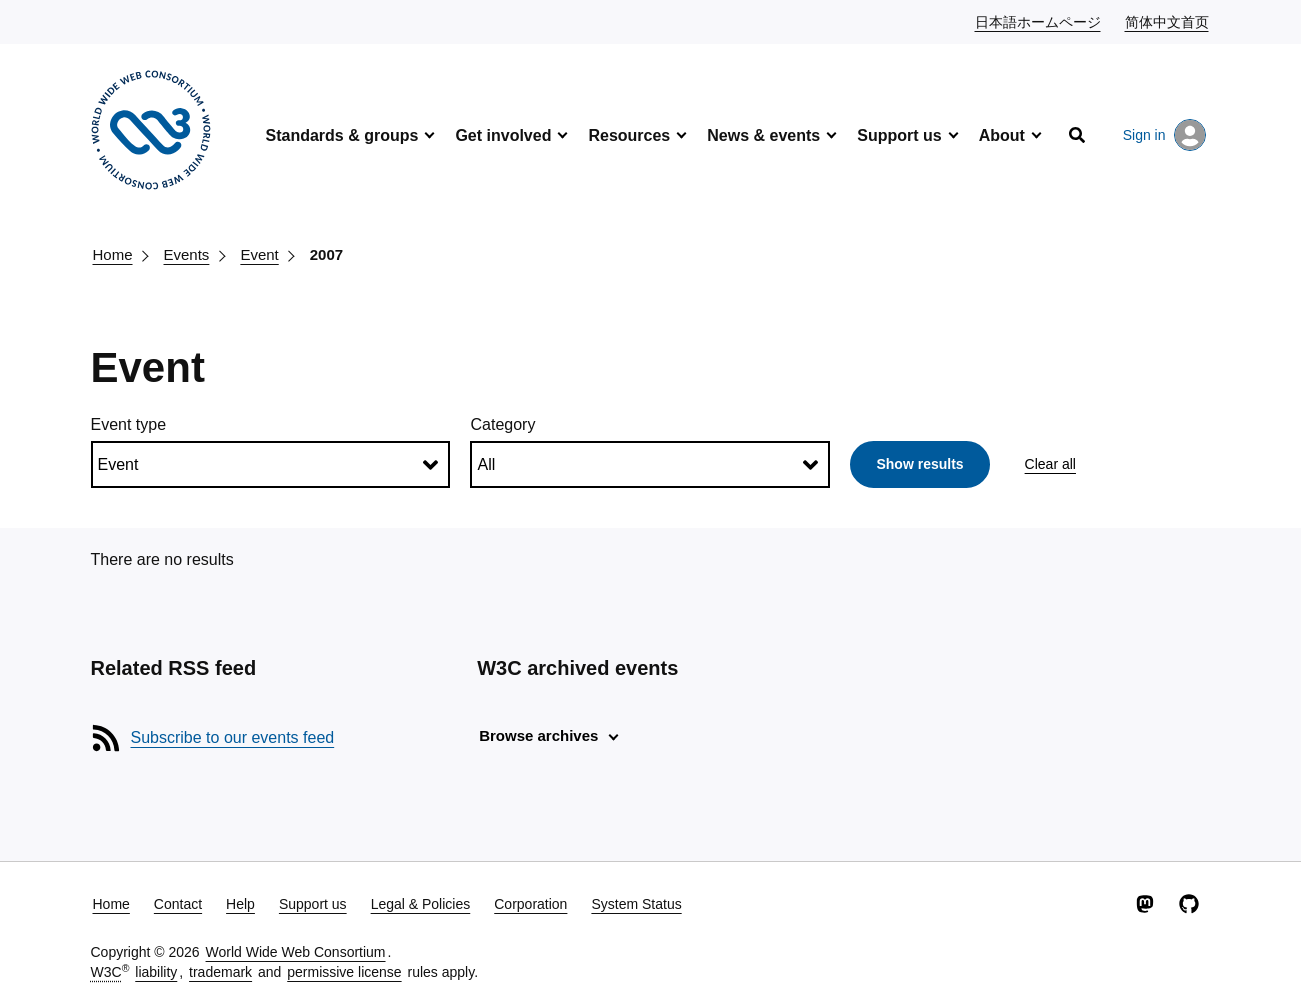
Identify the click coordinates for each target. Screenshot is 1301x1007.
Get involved (503, 135)
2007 (326, 254)
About (1002, 135)
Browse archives (538, 735)
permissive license (344, 972)
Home (113, 254)
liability (156, 972)
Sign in (1164, 135)
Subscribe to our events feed (233, 737)
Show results (919, 464)
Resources (629, 135)
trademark (220, 972)
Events (187, 254)
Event (259, 254)
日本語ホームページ (1039, 21)
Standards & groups (342, 135)
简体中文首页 (1168, 21)
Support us (899, 135)
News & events (763, 135)
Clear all (1050, 464)
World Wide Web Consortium (296, 952)
